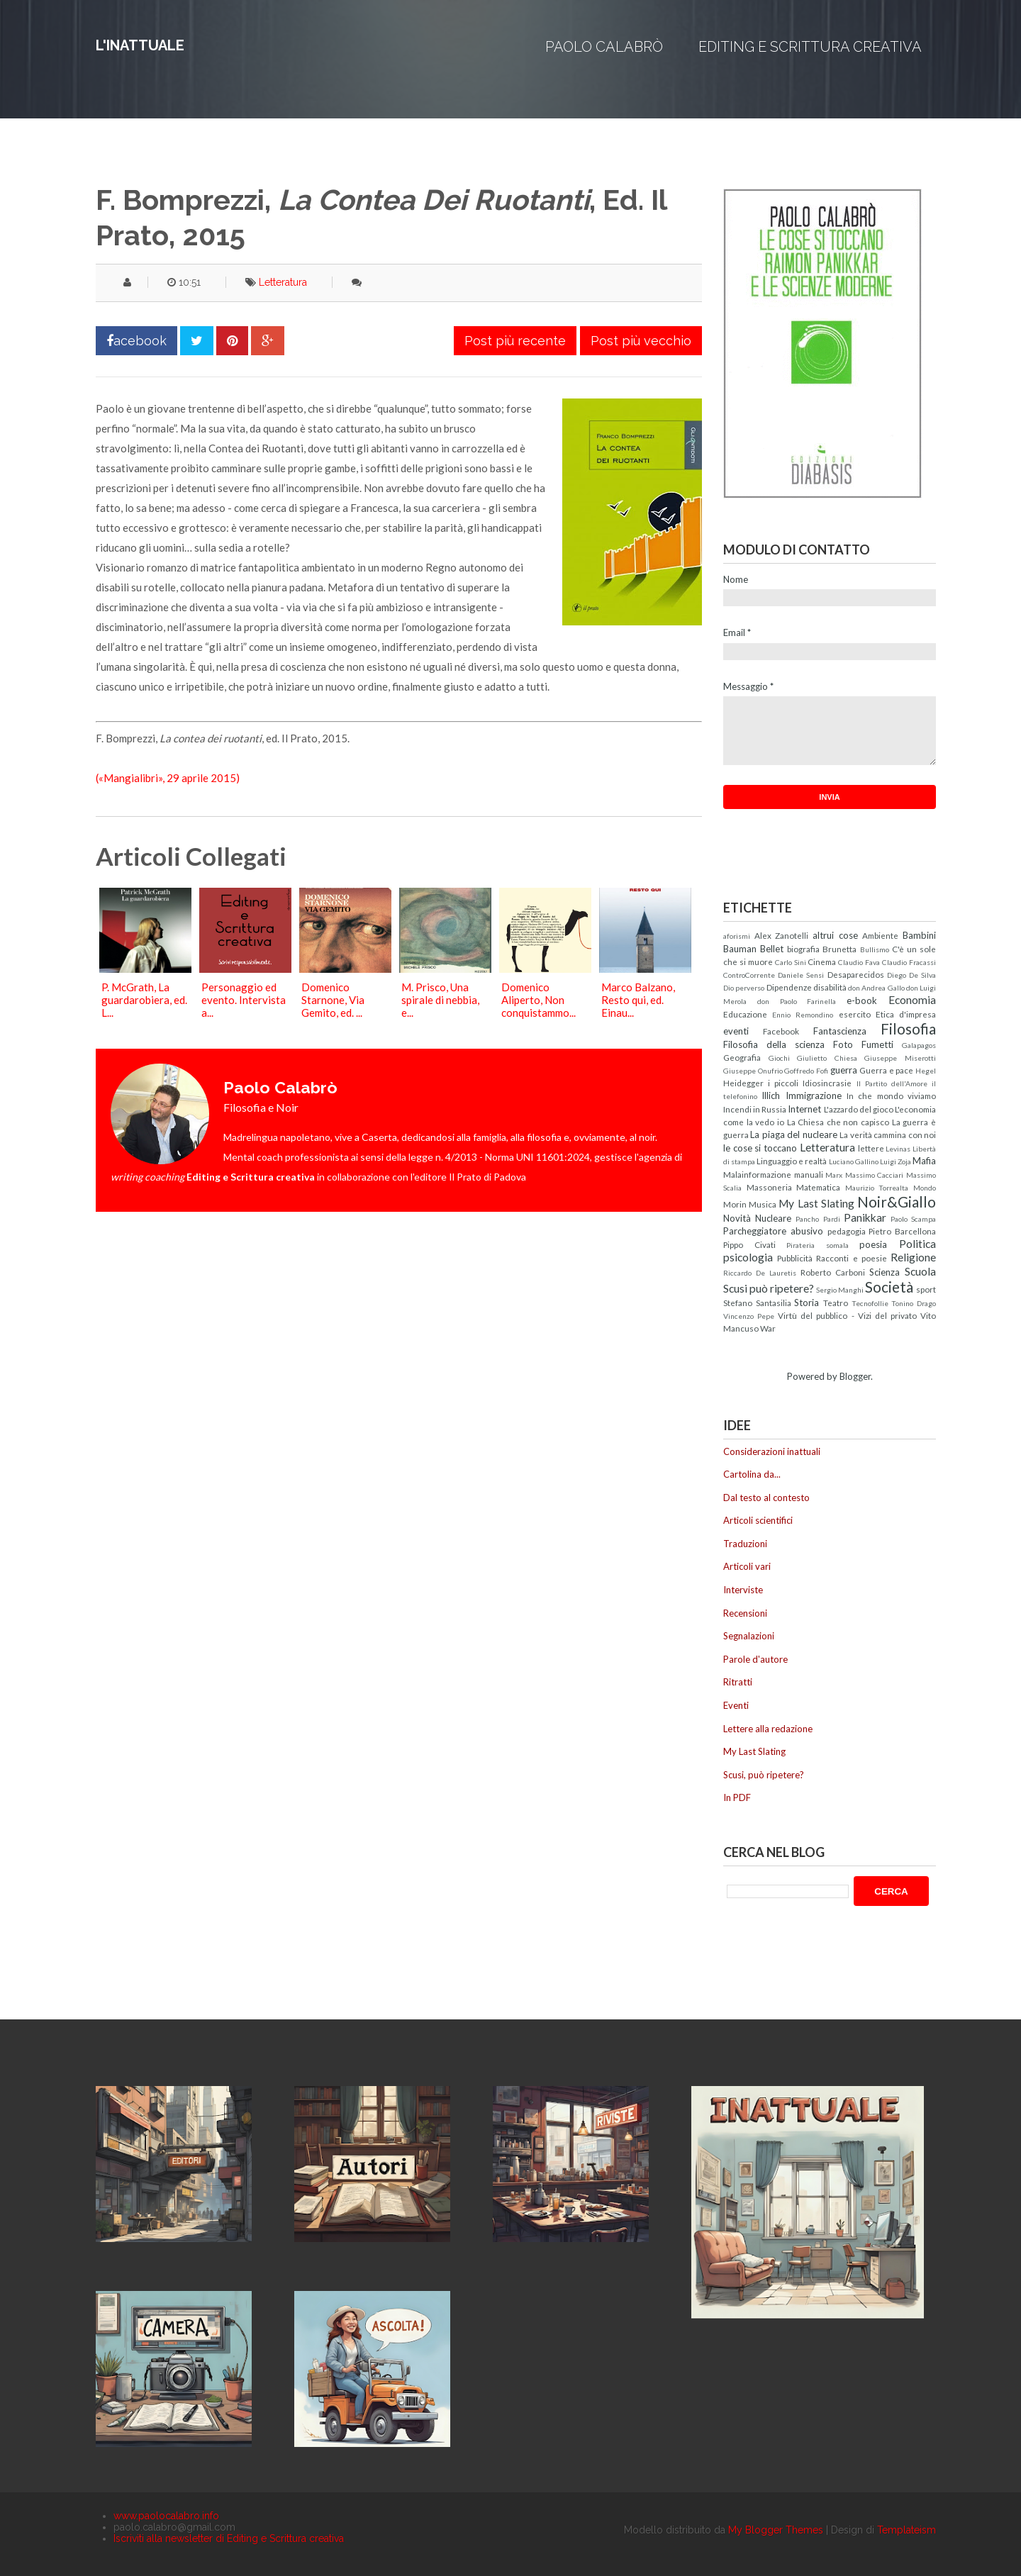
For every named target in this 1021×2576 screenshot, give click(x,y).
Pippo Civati (749, 1244)
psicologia (748, 1257)
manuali (808, 1174)
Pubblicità (795, 1258)
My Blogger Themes (775, 2530)
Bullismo (874, 949)
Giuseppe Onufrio (753, 1070)
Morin (735, 1204)
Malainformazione (757, 1174)
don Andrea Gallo (876, 987)
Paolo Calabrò (604, 46)
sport (926, 1289)
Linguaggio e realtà (792, 1161)
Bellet (771, 948)
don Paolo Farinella (797, 1001)
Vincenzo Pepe (748, 1316)
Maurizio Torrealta (877, 1187)
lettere (871, 1148)
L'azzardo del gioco (858, 1109)
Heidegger (743, 1083)
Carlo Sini (790, 962)
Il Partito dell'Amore (892, 1083)
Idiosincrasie (827, 1083)
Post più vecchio (641, 340)
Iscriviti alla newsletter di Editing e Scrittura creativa (228, 2538)
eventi (736, 1031)
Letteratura (283, 282)
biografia (803, 949)
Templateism (906, 2530)
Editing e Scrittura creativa (810, 46)
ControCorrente (749, 975)
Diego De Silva (911, 975)
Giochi (779, 1058)
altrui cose (835, 935)
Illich (770, 1095)
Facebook (781, 1031)
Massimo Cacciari (874, 1175)
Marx (833, 1175)
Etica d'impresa (906, 1014)
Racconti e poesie (851, 1258)
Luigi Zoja (895, 1161)
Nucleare (773, 1218)
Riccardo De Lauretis (759, 1273)
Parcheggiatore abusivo (773, 1231)
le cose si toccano (760, 1148)
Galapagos (919, 1045)
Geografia (742, 1057)
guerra (843, 1070)
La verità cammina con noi (887, 1134)
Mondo (924, 1187)
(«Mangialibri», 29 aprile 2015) (168, 777)
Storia (806, 1302)
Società (889, 1286)
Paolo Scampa (913, 1219)
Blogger (855, 1376)
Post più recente (515, 340)
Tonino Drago (913, 1303)
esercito (855, 1014)
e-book (862, 1000)
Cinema (822, 961)
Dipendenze (789, 987)
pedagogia (846, 1231)
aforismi (736, 936)
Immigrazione (814, 1095)
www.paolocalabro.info (166, 2515)
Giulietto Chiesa (827, 1058)
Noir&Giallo (896, 1201)
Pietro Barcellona (902, 1231)
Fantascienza (839, 1031)
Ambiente (880, 935)
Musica (762, 1204)
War (768, 1328)
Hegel (925, 1070)
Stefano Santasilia (757, 1302)
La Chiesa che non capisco (838, 1122)
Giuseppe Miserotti (900, 1058)
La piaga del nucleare (793, 1134)
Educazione (745, 1014)
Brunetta (839, 949)
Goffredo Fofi (806, 1070)
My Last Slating (816, 1203)
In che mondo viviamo (891, 1095)
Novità (737, 1218)
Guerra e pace (886, 1070)
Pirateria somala (817, 1245)
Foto (843, 1044)
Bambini (919, 935)
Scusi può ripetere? (768, 1288)
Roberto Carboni (832, 1272)
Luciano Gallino (853, 1161)
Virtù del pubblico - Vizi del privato (847, 1315)
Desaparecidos (855, 974)
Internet (804, 1109)
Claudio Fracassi (909, 962)
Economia (912, 999)
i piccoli (783, 1083)
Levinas (898, 1148)
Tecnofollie (870, 1303)
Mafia (924, 1160)
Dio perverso (743, 987)
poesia (873, 1244)
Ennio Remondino (802, 1014)
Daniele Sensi (801, 975)
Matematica (818, 1187)
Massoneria (769, 1187)
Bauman (740, 948)
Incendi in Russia (754, 1109)
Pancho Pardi (817, 1219)
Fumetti (877, 1044)
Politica (917, 1243)
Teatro (835, 1302)
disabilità (830, 987)
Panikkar (865, 1217)
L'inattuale (140, 45)
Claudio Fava (859, 962)
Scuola (920, 1271)
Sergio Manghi (840, 1290)
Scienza (884, 1272)
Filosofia (908, 1028)
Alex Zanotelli (781, 935)
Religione (913, 1257)
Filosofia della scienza (774, 1044)
